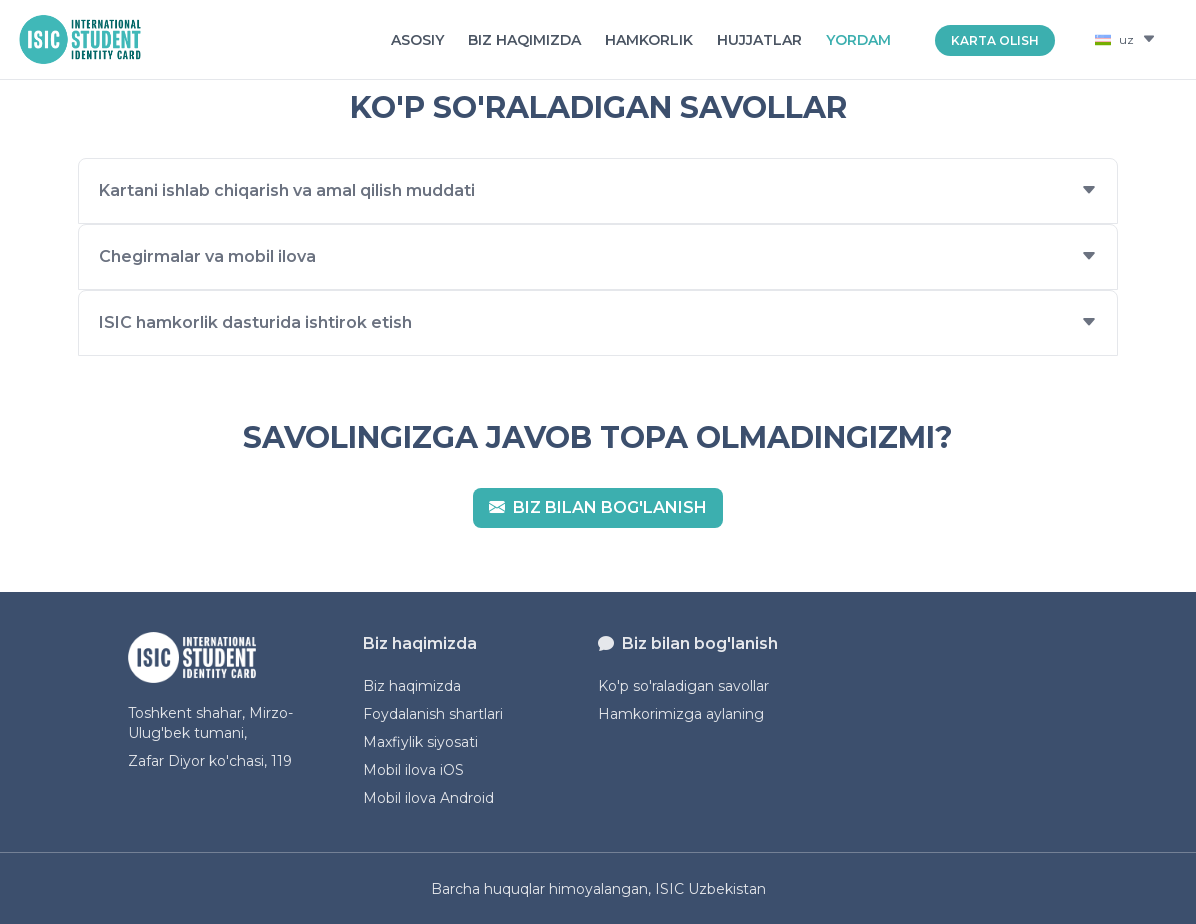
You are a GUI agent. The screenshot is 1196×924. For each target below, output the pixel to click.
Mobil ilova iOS (413, 770)
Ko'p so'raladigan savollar (683, 686)
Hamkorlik (649, 40)
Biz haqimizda (524, 40)
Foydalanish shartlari (433, 714)
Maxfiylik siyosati (420, 742)
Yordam (858, 40)
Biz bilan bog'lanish (598, 507)
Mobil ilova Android (428, 798)
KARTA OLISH (995, 40)
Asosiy (417, 40)
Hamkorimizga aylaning (681, 714)
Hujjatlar (759, 40)
